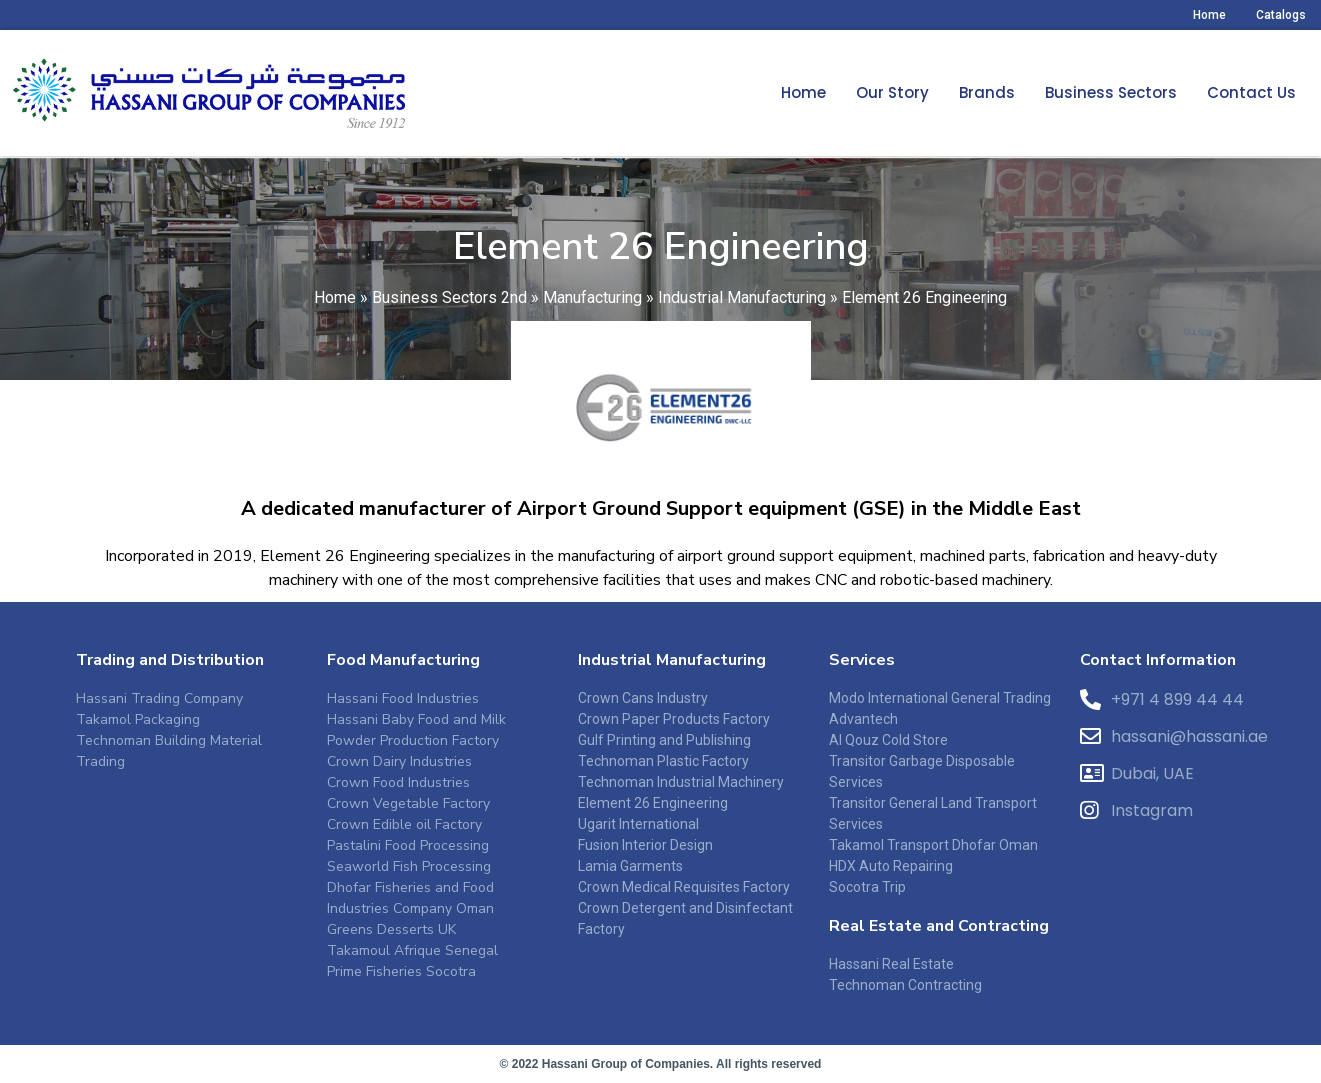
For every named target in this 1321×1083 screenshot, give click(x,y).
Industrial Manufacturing (742, 307)
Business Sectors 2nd (449, 307)
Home (1209, 15)
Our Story (892, 92)
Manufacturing (592, 307)
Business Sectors (1111, 92)
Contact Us (1251, 92)
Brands (987, 92)
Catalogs (1281, 15)
